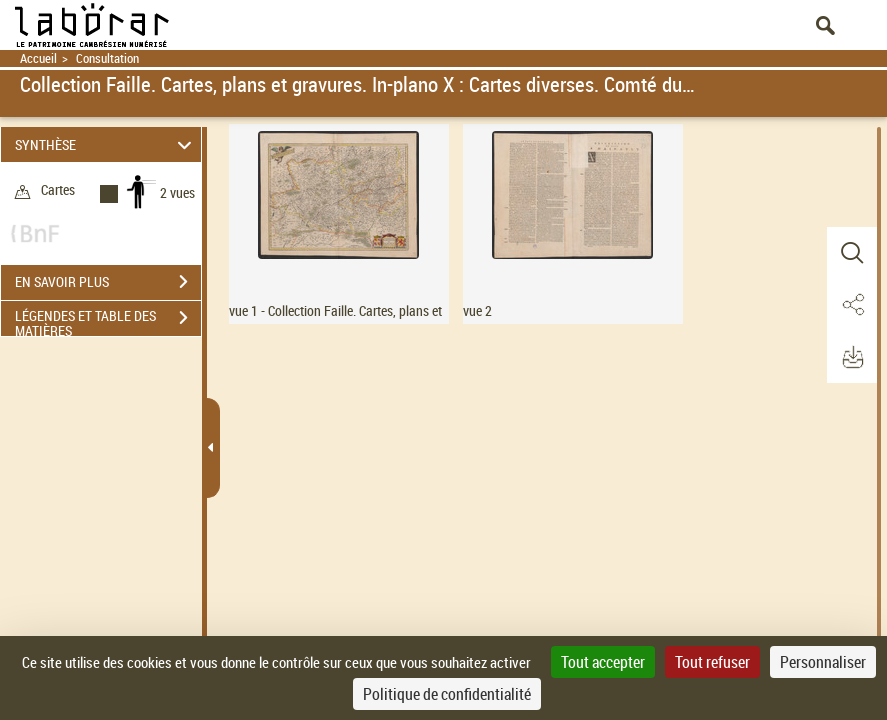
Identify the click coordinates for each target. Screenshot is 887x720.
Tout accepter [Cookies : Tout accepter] (603, 662)
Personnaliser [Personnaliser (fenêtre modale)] (823, 662)
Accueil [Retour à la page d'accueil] (38, 58)
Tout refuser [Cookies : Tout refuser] (712, 662)
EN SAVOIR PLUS (108, 282)
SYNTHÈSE (106, 144)
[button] (852, 253)
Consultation (107, 58)
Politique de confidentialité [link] (447, 694)
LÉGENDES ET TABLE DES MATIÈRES (108, 320)
